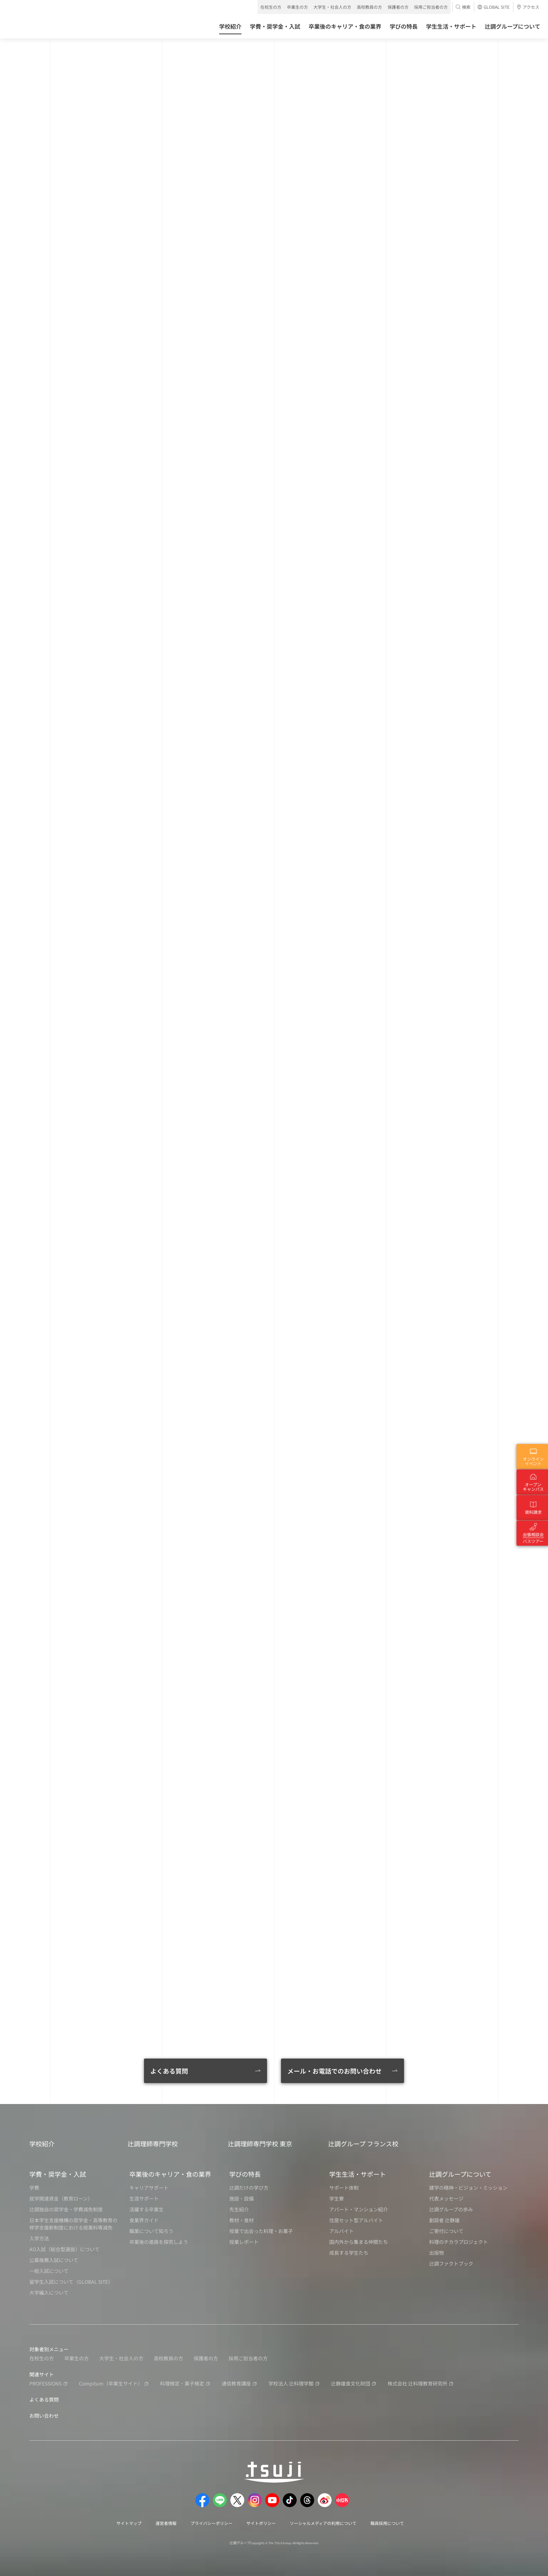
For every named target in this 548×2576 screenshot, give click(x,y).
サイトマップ (129, 2523)
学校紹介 (42, 2143)
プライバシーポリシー (211, 2523)
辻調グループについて (460, 2173)
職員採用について (387, 2523)
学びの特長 (245, 2173)
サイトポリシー (261, 2523)
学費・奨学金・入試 (57, 2173)
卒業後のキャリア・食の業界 (170, 2173)
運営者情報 (166, 2523)
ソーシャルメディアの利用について (323, 2523)
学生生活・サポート (357, 2173)
